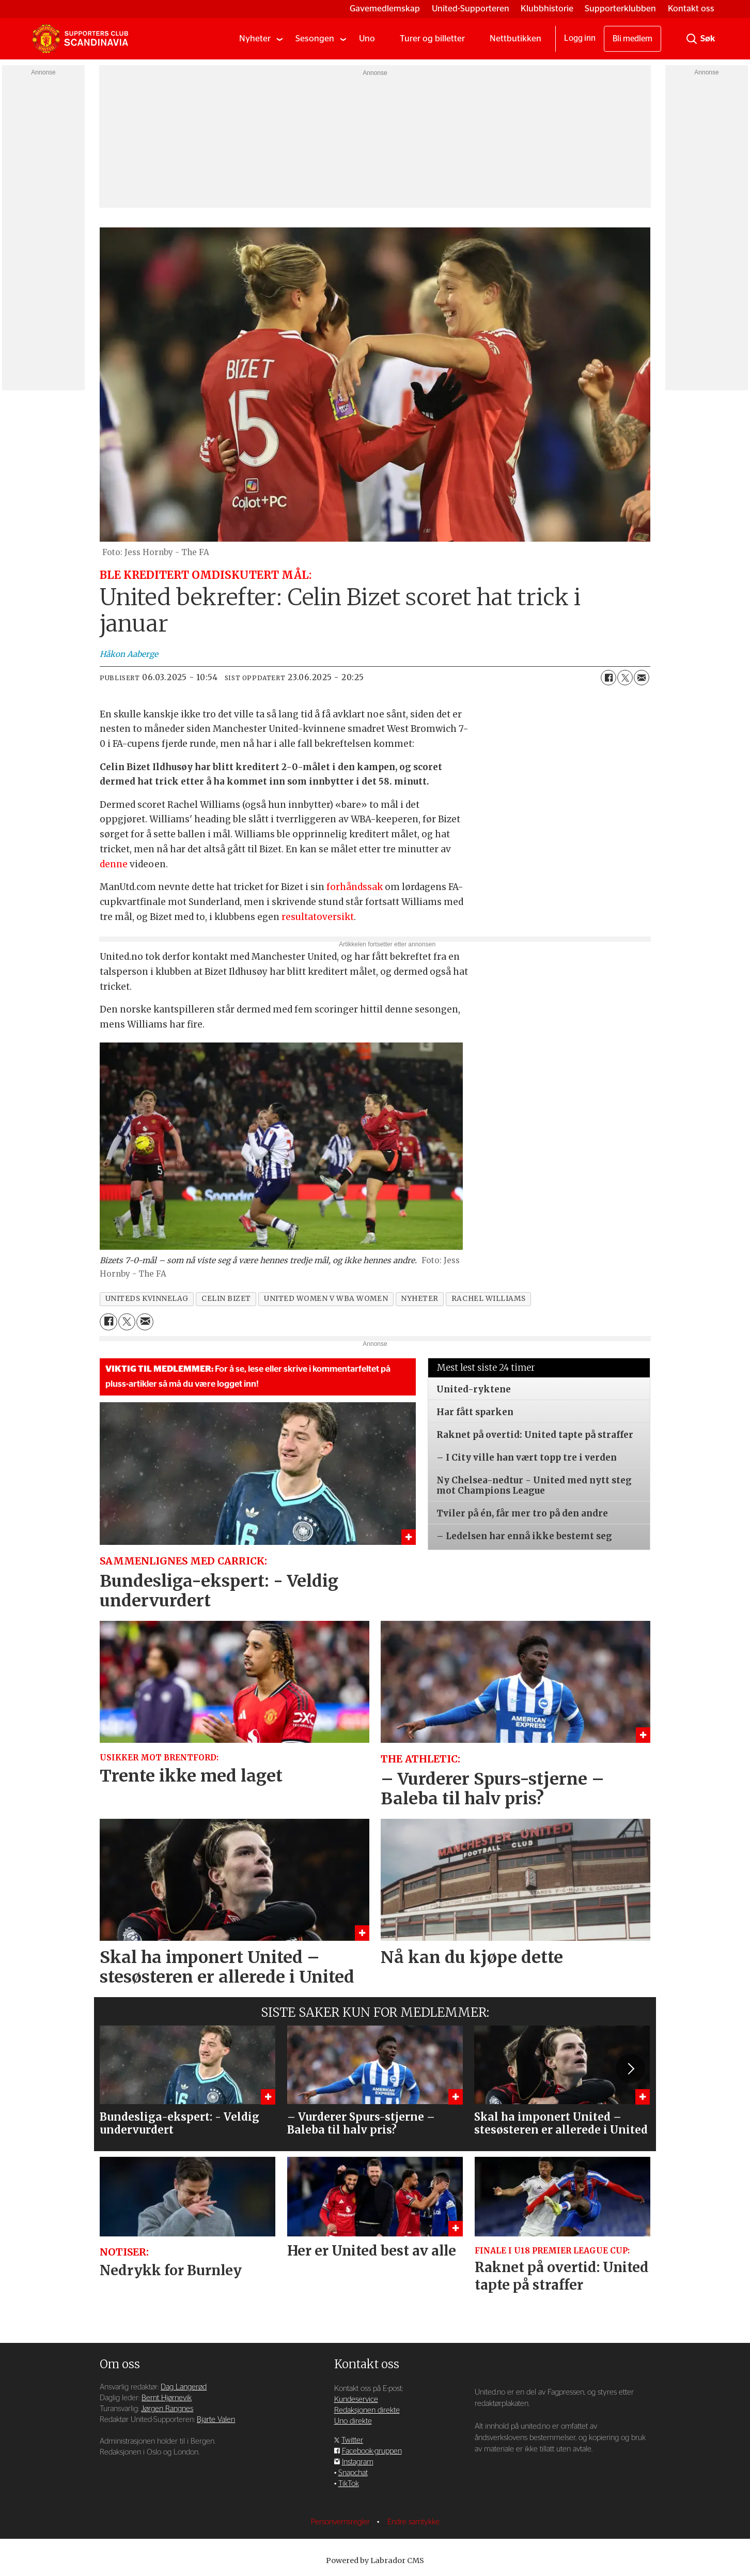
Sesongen (314, 38)
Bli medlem (632, 39)
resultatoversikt (318, 917)
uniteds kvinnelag (147, 1298)
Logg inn (580, 38)
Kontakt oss (691, 8)
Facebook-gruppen (372, 2451)
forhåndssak (354, 887)
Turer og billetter (432, 38)
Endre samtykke (413, 2522)
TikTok (348, 2484)
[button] (630, 2068)
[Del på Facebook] (608, 677)
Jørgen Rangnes (167, 2409)
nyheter (420, 1298)
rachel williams (488, 1298)
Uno (367, 38)
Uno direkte (353, 2421)
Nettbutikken (515, 38)
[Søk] (692, 39)
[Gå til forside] (80, 38)
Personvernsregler (341, 2522)
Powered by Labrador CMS (375, 2560)
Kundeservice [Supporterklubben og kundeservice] (356, 2399)
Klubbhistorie (547, 8)
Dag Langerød (184, 2387)
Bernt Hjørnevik (167, 2398)
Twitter (352, 2440)
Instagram (357, 2462)
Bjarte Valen (216, 2420)
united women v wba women (326, 1298)
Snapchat (353, 2473)
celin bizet (226, 1298)
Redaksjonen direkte (367, 2410)
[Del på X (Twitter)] (625, 677)
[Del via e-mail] (641, 677)
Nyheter (255, 38)
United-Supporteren (470, 8)
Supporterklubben (620, 8)
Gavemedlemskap (385, 8)
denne (114, 864)
